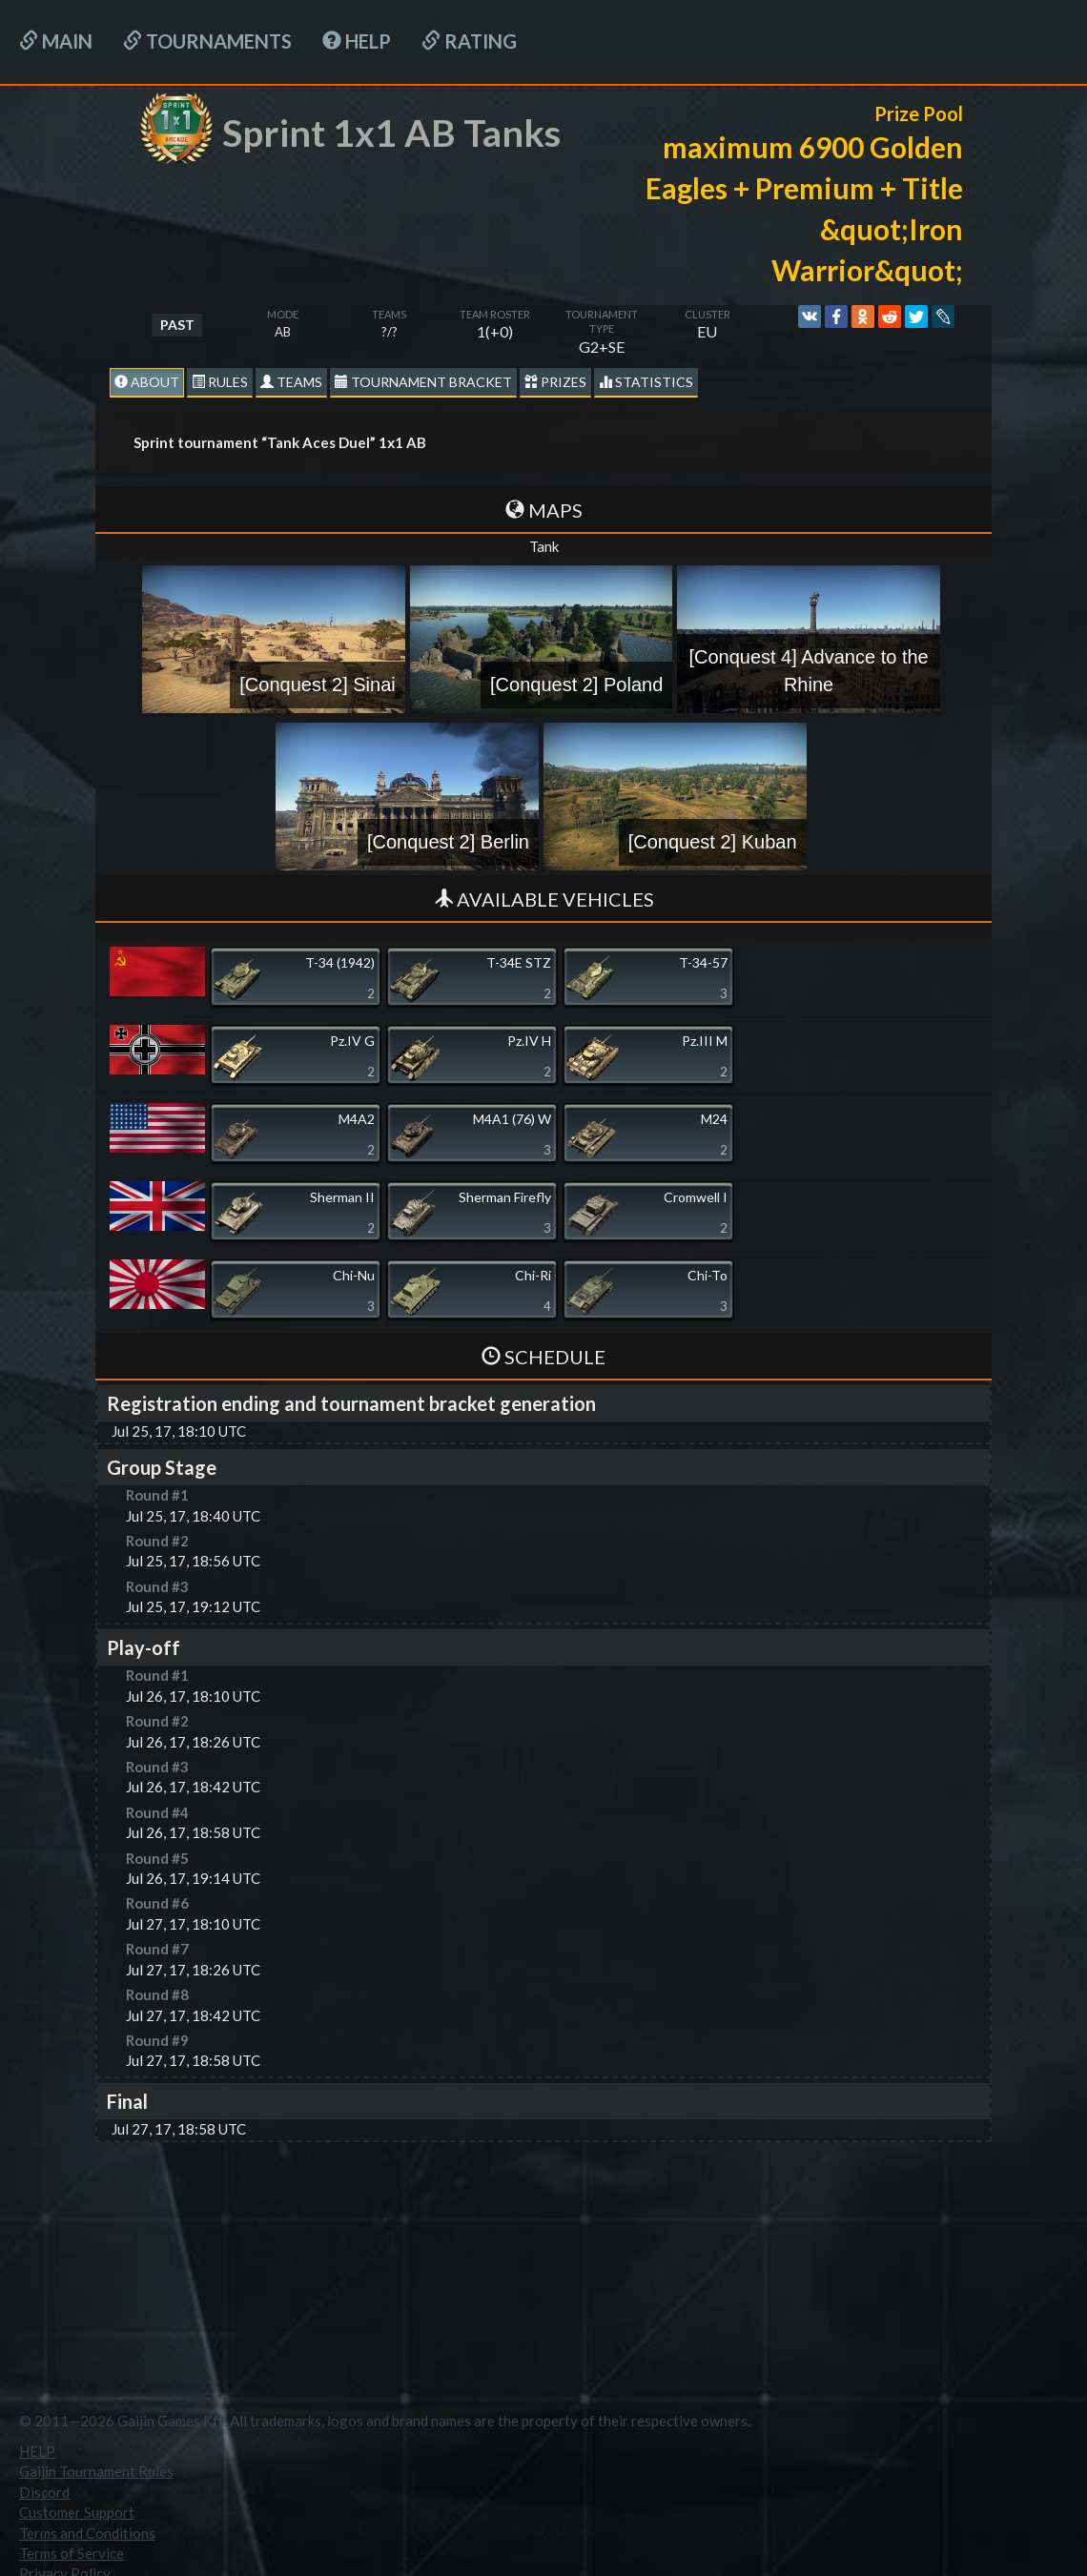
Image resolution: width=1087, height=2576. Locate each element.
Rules (220, 382)
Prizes (555, 382)
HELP (356, 41)
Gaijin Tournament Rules (96, 2471)
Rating (469, 41)
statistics (646, 382)
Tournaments (207, 41)
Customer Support (76, 2512)
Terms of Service (71, 2553)
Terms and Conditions (87, 2533)
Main (55, 41)
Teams (291, 382)
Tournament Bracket (423, 382)
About (146, 382)
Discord (44, 2492)
